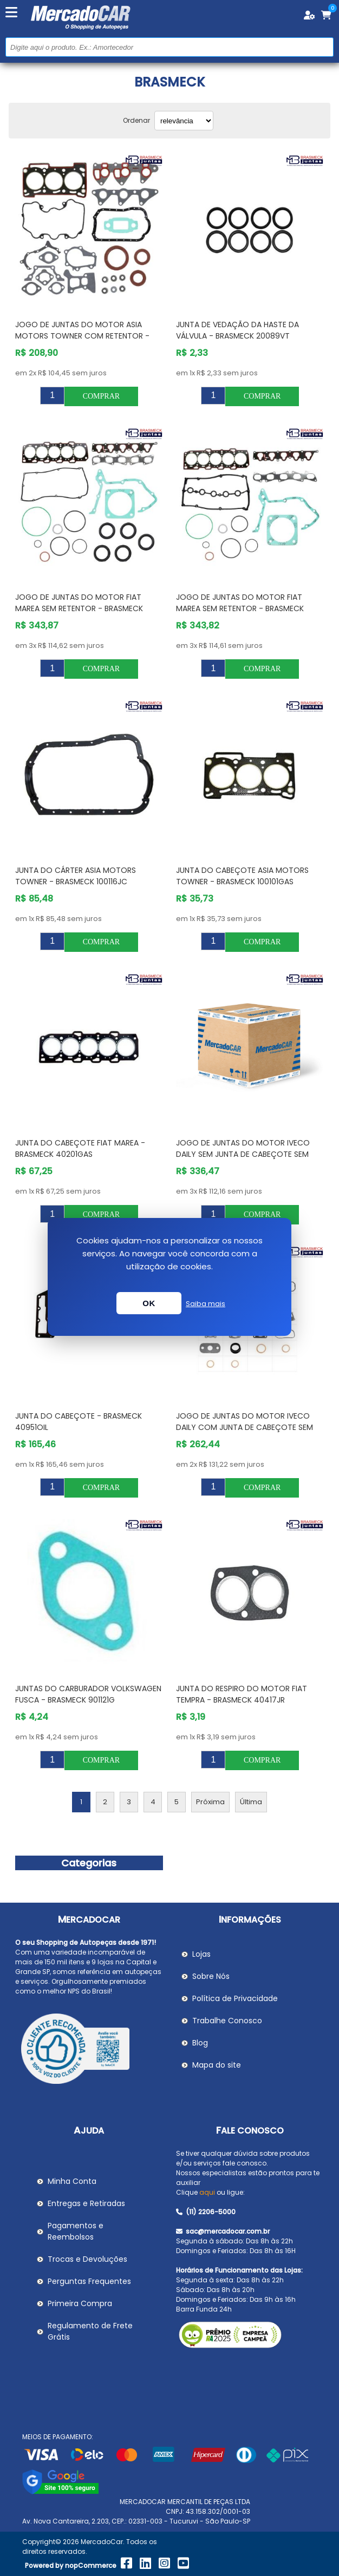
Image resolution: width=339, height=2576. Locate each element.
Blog (200, 2042)
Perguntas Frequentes (89, 2281)
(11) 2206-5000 (206, 2211)
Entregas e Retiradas (86, 2203)
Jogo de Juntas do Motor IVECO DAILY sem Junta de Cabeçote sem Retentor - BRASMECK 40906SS (243, 1154)
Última (251, 1802)
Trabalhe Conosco (227, 2020)
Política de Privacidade (235, 1998)
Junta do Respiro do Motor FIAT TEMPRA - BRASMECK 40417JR (241, 1694)
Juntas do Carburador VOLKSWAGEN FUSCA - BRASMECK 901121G (88, 1694)
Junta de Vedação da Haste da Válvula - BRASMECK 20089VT (237, 330)
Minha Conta (72, 2181)
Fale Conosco (250, 2130)
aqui (207, 2192)
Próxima (210, 1802)
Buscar (324, 46)
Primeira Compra (80, 2303)
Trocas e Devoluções (87, 2259)
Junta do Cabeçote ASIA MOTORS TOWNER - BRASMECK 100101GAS (242, 876)
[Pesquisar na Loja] (169, 47)
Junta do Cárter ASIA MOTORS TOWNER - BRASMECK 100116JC (75, 876)
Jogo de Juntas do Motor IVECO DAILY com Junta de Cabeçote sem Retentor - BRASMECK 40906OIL (244, 1427)
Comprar (101, 396)
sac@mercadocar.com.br (223, 2231)
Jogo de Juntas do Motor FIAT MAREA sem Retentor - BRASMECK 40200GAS (79, 608)
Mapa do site (216, 2065)
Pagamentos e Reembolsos (75, 2231)
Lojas (201, 1954)
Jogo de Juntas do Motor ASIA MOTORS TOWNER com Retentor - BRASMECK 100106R (82, 336)
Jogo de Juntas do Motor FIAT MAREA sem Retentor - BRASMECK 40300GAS (240, 608)
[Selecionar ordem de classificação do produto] (183, 120)
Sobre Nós (211, 1976)
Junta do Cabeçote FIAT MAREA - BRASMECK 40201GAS (80, 1148)
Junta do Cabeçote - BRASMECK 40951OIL (78, 1421)
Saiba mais (205, 1304)
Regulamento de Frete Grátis (90, 2331)
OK (148, 1303)
